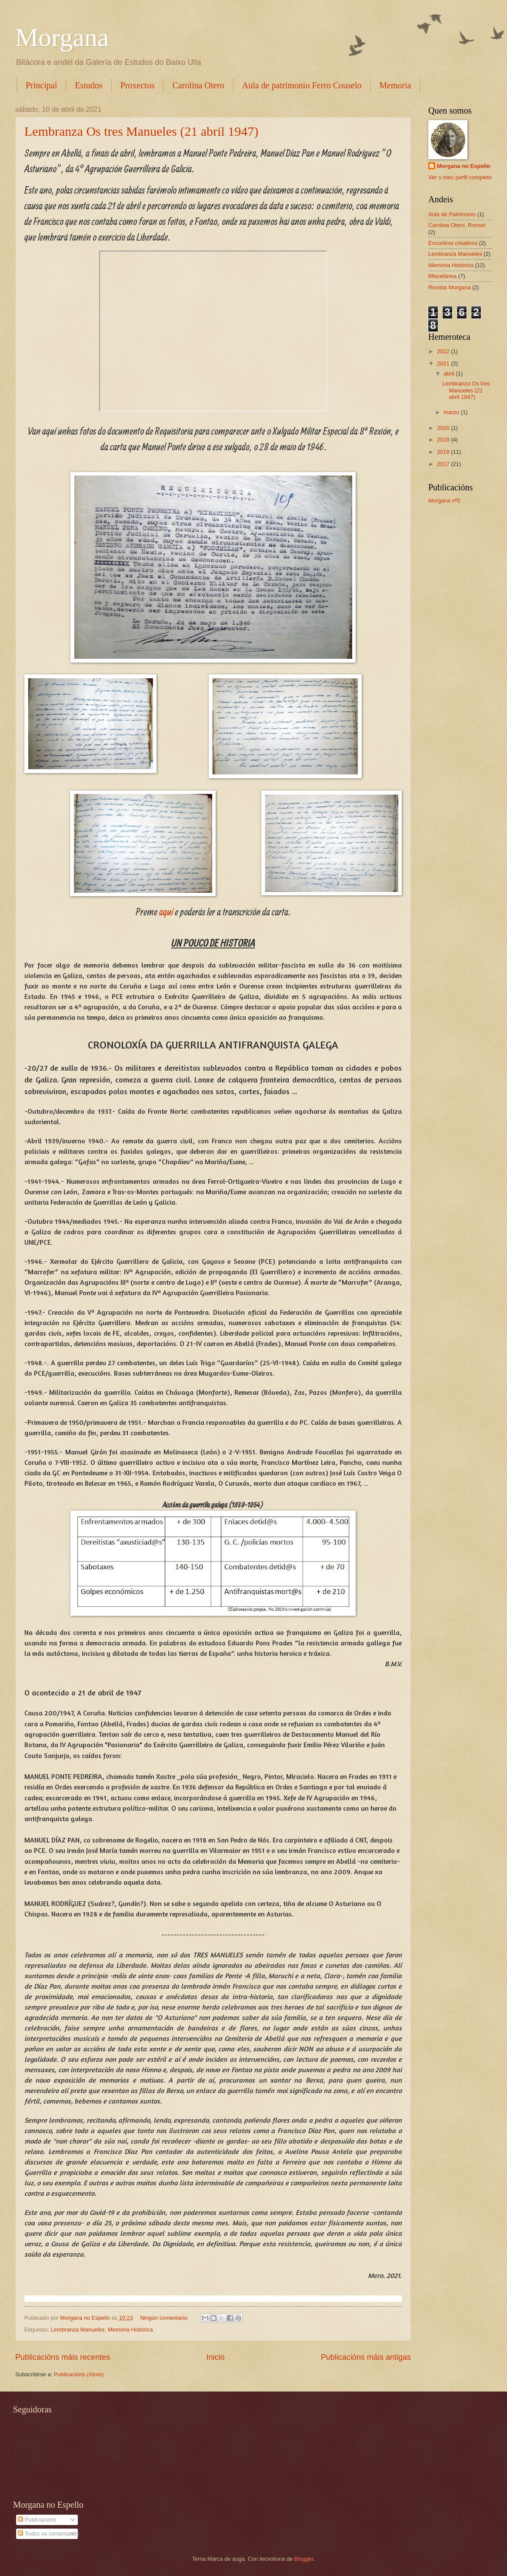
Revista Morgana (449, 287)
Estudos (88, 85)
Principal (41, 85)
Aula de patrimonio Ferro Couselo (301, 85)
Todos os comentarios (48, 2533)
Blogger (304, 2559)
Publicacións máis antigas (366, 2357)
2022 (444, 351)
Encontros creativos (452, 243)
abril (450, 373)
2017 (444, 464)
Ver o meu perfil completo (460, 177)
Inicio (215, 2357)
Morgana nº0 (444, 500)
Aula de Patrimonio (452, 214)
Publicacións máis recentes (62, 2357)
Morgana (62, 37)
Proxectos (137, 85)
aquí (165, 911)
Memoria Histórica (130, 2329)
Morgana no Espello (463, 166)
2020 (444, 428)
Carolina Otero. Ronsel (456, 225)
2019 (444, 439)
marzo (452, 412)
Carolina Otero (198, 85)
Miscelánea (442, 276)
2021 (444, 363)
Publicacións (37, 2519)
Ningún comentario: (165, 2318)
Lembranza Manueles (78, 2329)
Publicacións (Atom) (79, 2374)
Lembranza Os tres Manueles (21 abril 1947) (141, 131)
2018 (444, 452)
